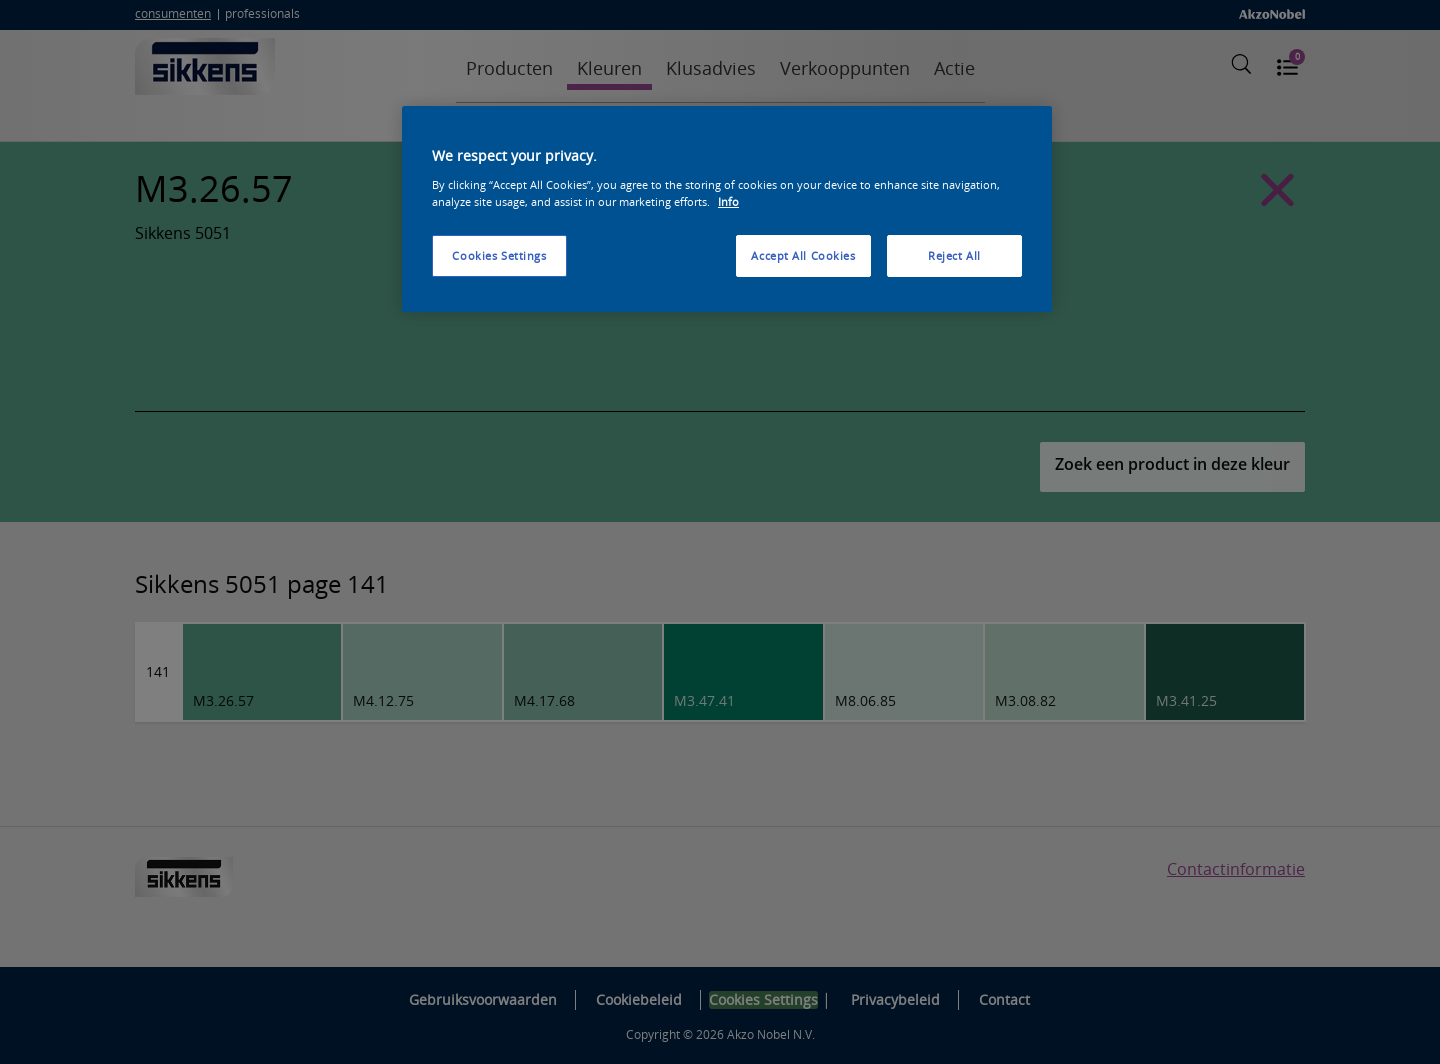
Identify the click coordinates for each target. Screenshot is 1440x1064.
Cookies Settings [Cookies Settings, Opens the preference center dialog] (499, 255)
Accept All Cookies (803, 255)
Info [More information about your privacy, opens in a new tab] (728, 201)
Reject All (954, 255)
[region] (727, 209)
